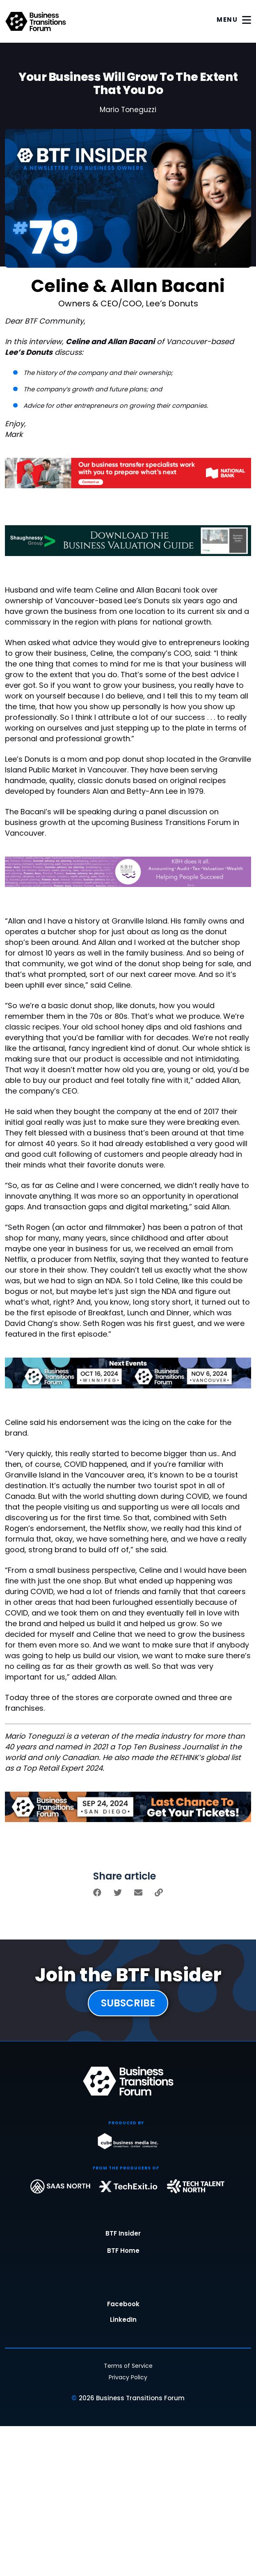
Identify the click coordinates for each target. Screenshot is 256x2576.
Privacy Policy (128, 2377)
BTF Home (123, 2251)
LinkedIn (123, 2320)
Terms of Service (128, 2366)
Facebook (123, 2304)
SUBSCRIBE (128, 2003)
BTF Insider (123, 2234)
